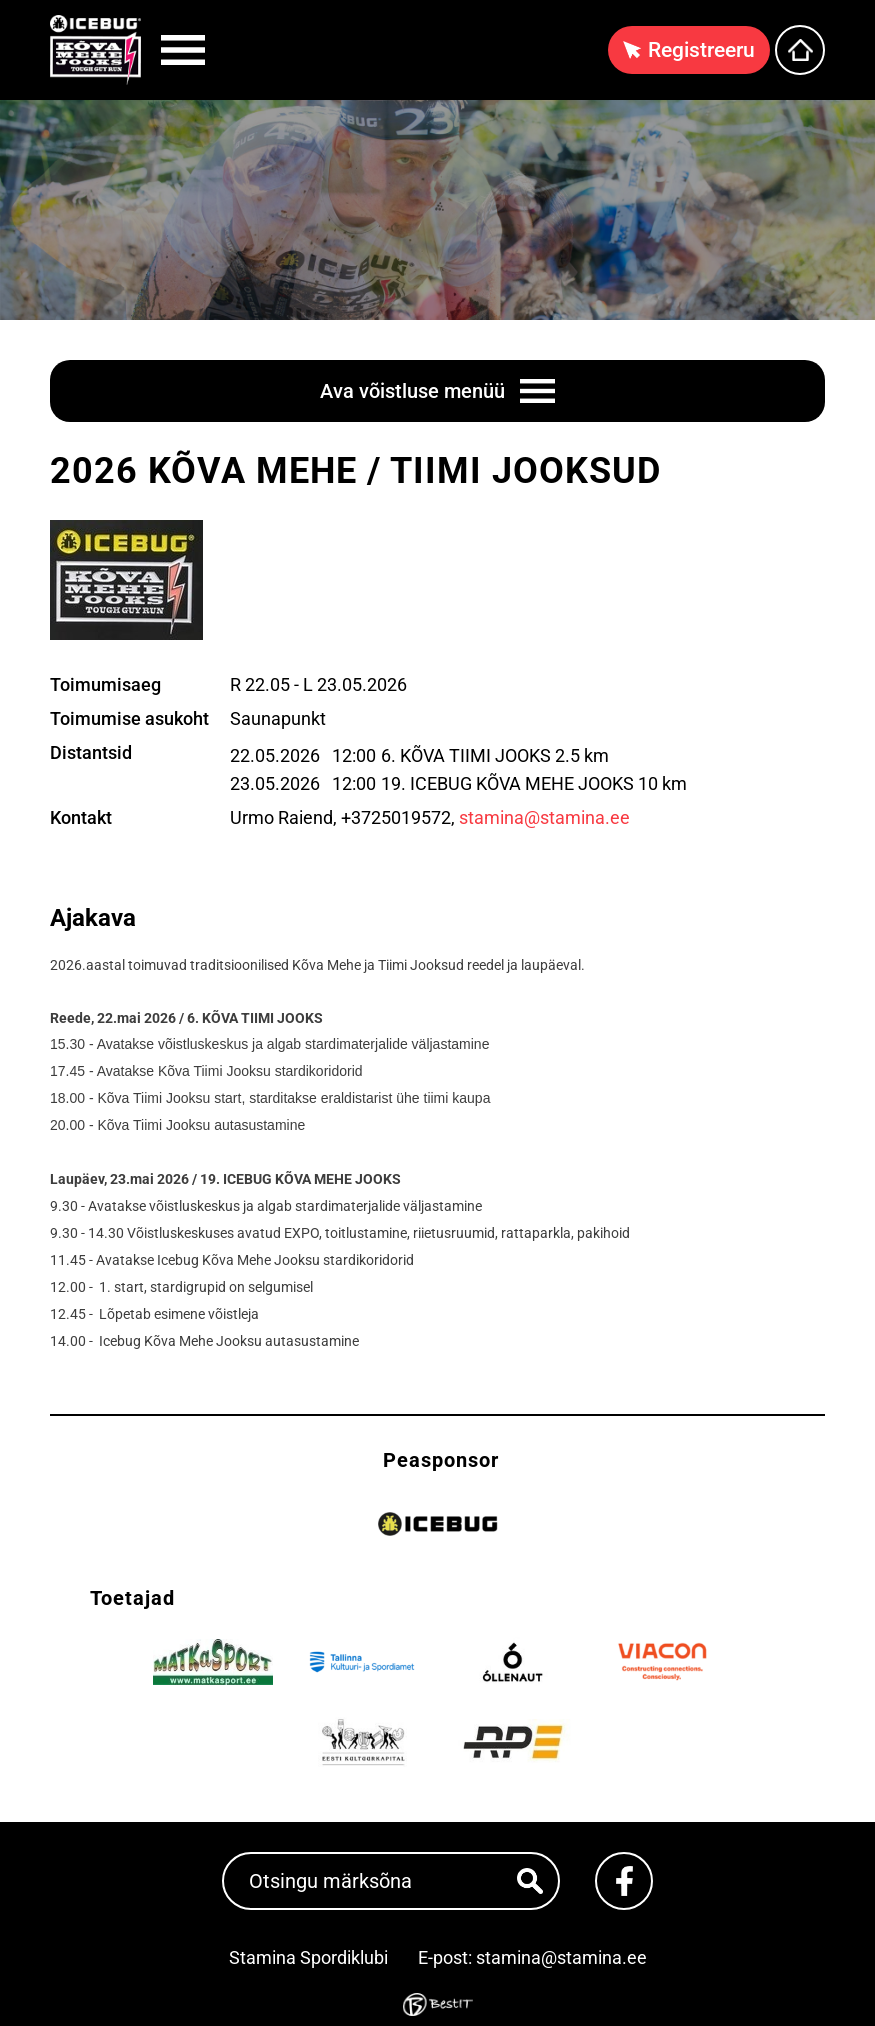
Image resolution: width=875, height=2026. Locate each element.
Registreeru (701, 50)
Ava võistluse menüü (412, 391)
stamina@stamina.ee (544, 817)
